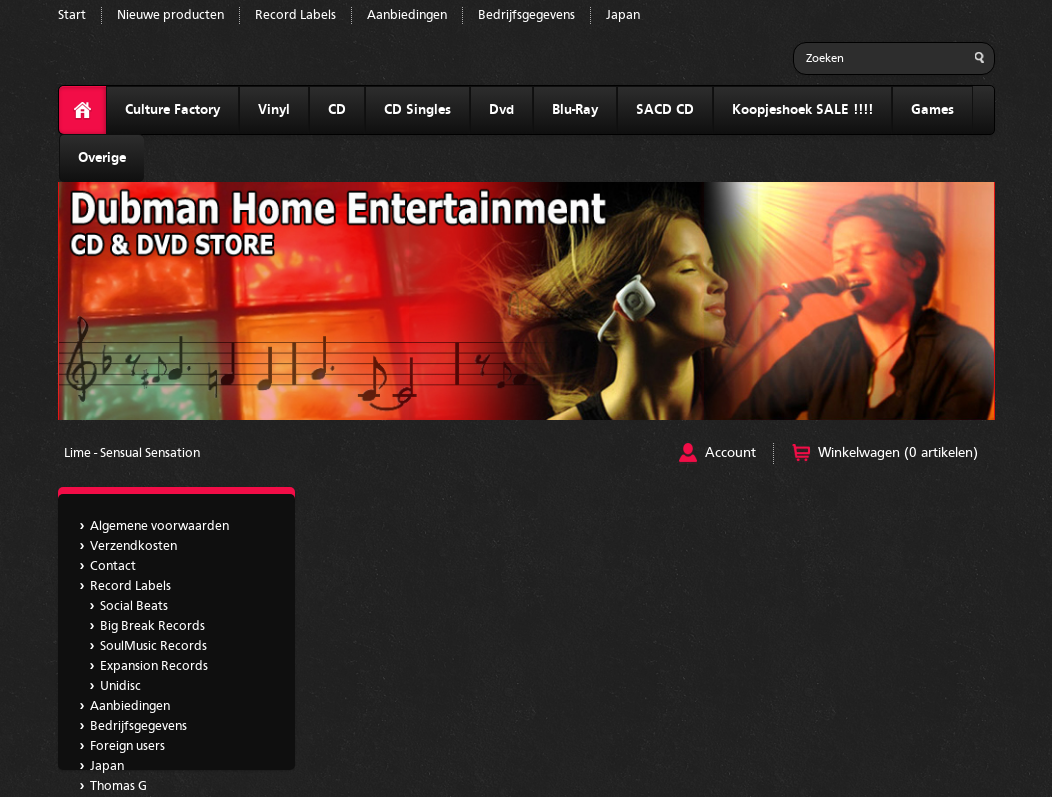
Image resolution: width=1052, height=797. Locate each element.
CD (337, 110)
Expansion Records (154, 666)
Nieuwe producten (170, 15)
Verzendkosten (133, 546)
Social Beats (134, 606)
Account (730, 453)
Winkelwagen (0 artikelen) (898, 453)
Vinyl (274, 110)
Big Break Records (152, 626)
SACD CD (665, 110)
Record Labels (295, 15)
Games (932, 110)
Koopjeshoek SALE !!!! (802, 110)
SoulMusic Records (153, 646)
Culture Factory (172, 110)
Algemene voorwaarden (159, 526)
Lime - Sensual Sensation (132, 453)
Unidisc (120, 686)
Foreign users (127, 746)
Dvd (501, 110)
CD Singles (417, 110)
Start (72, 15)
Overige (102, 158)
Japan (623, 15)
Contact (113, 566)
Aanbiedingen (407, 15)
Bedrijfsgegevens (526, 15)
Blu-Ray (575, 110)
